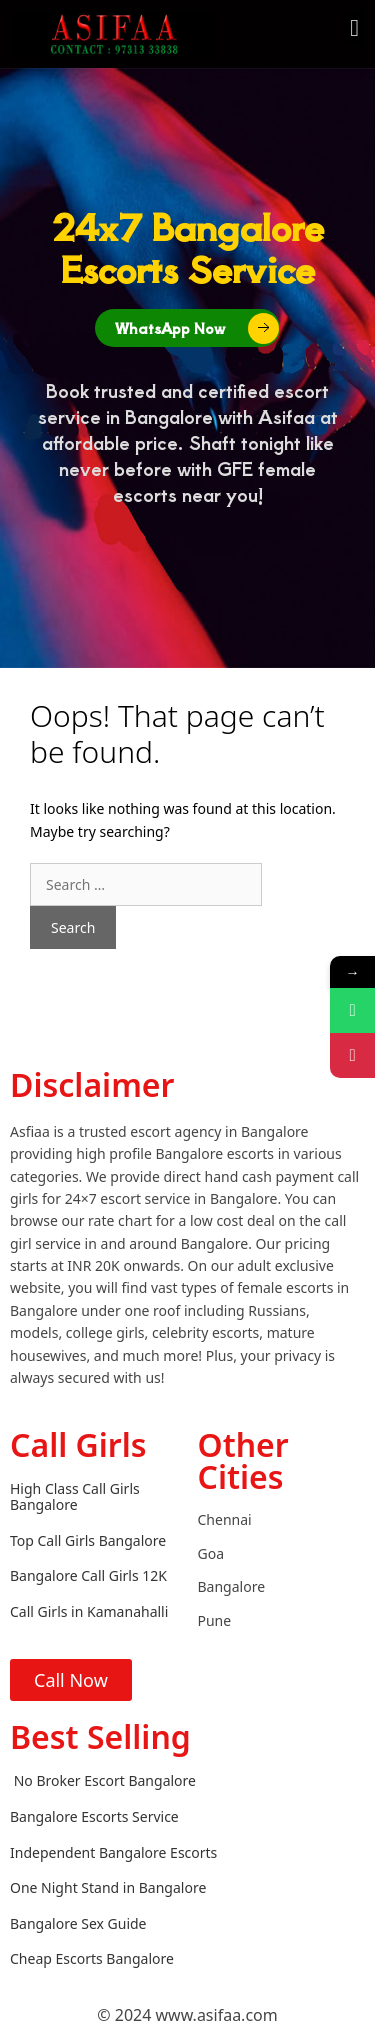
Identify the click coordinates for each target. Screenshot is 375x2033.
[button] (354, 28)
